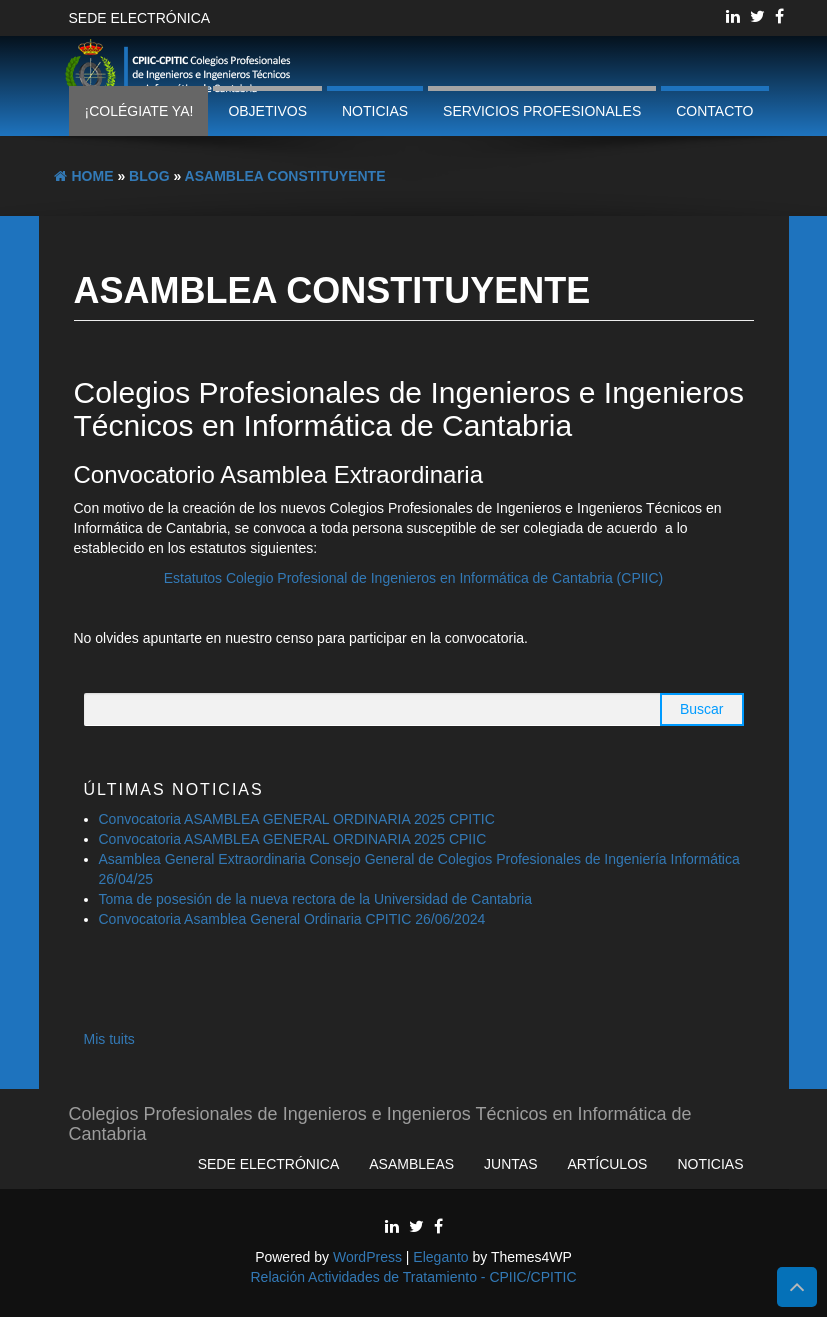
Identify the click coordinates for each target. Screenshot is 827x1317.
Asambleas (411, 1164)
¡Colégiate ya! (138, 111)
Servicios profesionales (542, 111)
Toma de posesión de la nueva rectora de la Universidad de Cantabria (317, 899)
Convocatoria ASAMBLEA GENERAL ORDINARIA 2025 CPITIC (297, 819)
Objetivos (267, 111)
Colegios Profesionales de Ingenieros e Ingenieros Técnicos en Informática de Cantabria (380, 1121)
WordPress (367, 1257)
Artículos (608, 1164)
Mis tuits (109, 1039)
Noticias (375, 111)
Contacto (714, 111)
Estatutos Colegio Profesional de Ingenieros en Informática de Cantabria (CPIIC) (414, 578)
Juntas (510, 1164)
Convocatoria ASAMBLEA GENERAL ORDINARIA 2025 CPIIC (293, 839)
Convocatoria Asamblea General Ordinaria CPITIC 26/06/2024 (292, 919)
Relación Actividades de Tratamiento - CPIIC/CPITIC (413, 1277)
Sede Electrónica (140, 18)
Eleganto (440, 1257)
